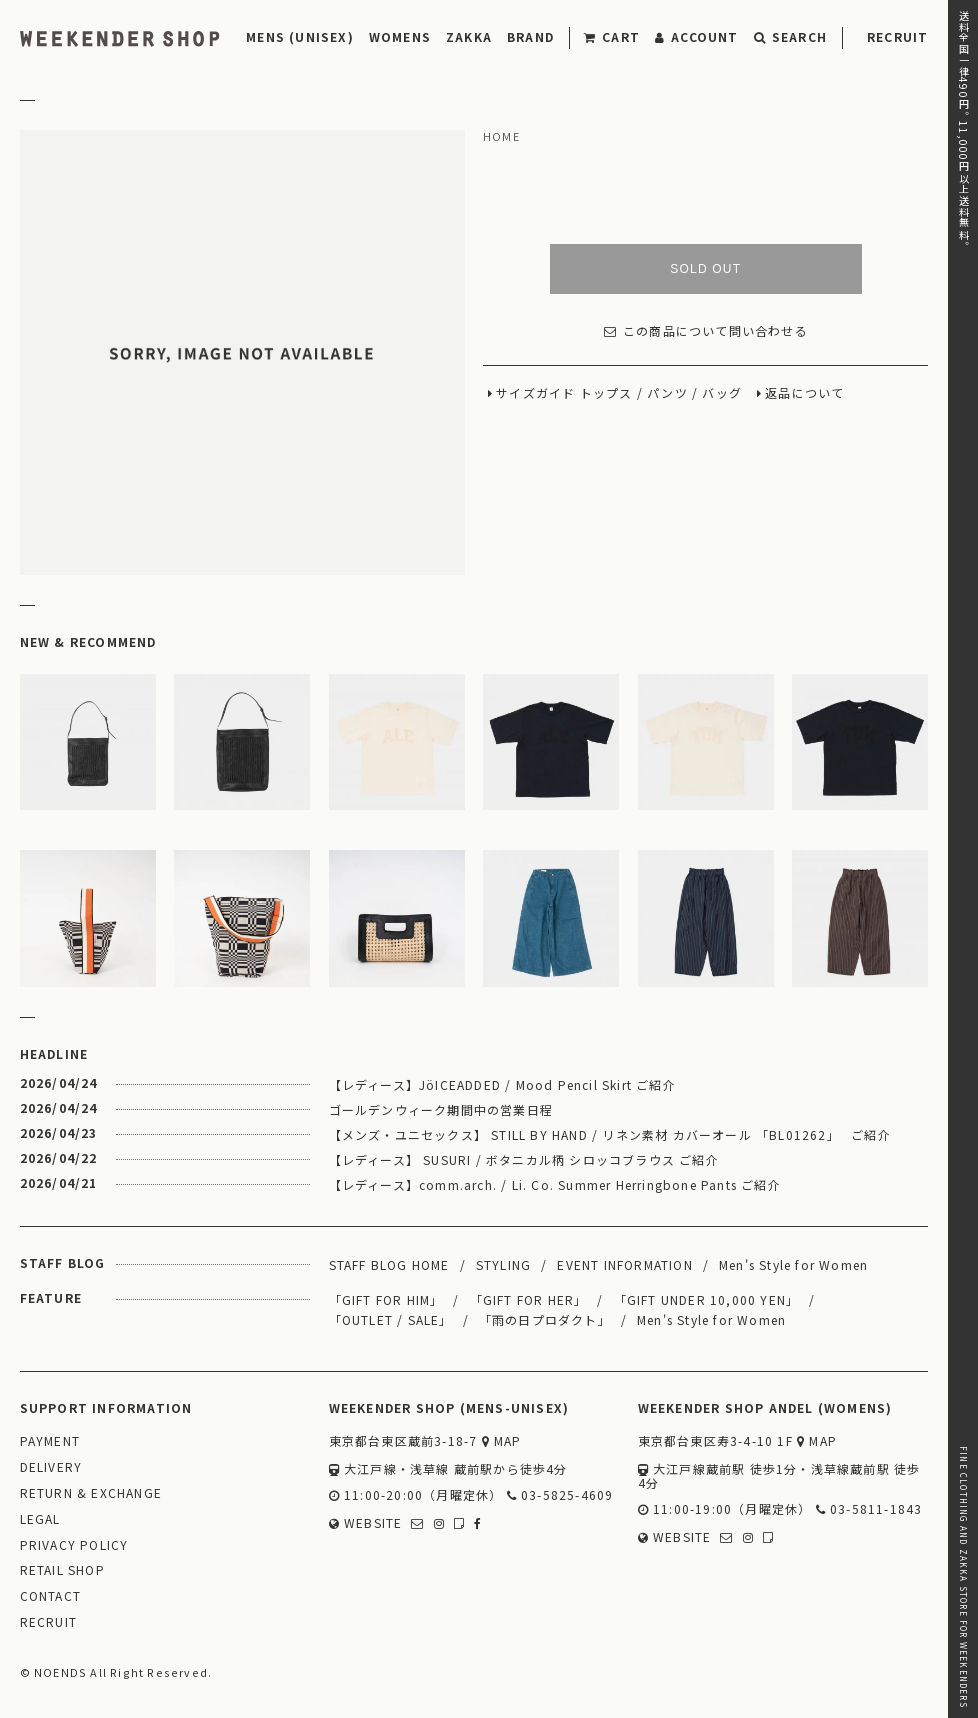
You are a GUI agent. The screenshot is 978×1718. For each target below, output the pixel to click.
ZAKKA (469, 36)
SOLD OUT (705, 269)
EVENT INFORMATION (624, 1264)
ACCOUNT (697, 36)
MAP (502, 1441)
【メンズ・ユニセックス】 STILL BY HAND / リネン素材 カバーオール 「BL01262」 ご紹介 (610, 1134)
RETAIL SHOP (62, 1570)
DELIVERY (51, 1467)
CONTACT (50, 1596)
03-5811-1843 (869, 1509)
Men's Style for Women (793, 1264)
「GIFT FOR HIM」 (386, 1299)
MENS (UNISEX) (300, 36)
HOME (501, 137)
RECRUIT (897, 36)
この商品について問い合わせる (706, 331)
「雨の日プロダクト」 (545, 1319)
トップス (606, 393)
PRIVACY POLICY (74, 1545)
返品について (804, 393)
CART (612, 36)
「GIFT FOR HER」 (529, 1299)
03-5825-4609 (560, 1495)
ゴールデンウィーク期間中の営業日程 (441, 1109)
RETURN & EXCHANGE (91, 1493)
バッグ (722, 393)
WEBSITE (366, 1523)
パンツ (667, 393)
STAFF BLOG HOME (389, 1264)
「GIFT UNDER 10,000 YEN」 (707, 1299)
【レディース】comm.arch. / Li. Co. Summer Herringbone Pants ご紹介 (555, 1184)
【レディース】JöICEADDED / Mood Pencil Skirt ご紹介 (502, 1084)
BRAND (530, 36)
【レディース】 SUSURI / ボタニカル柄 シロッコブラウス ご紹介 (524, 1159)
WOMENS (400, 36)
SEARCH (790, 36)
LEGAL (40, 1519)
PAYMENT (50, 1441)
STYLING (503, 1264)
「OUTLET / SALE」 (391, 1319)
